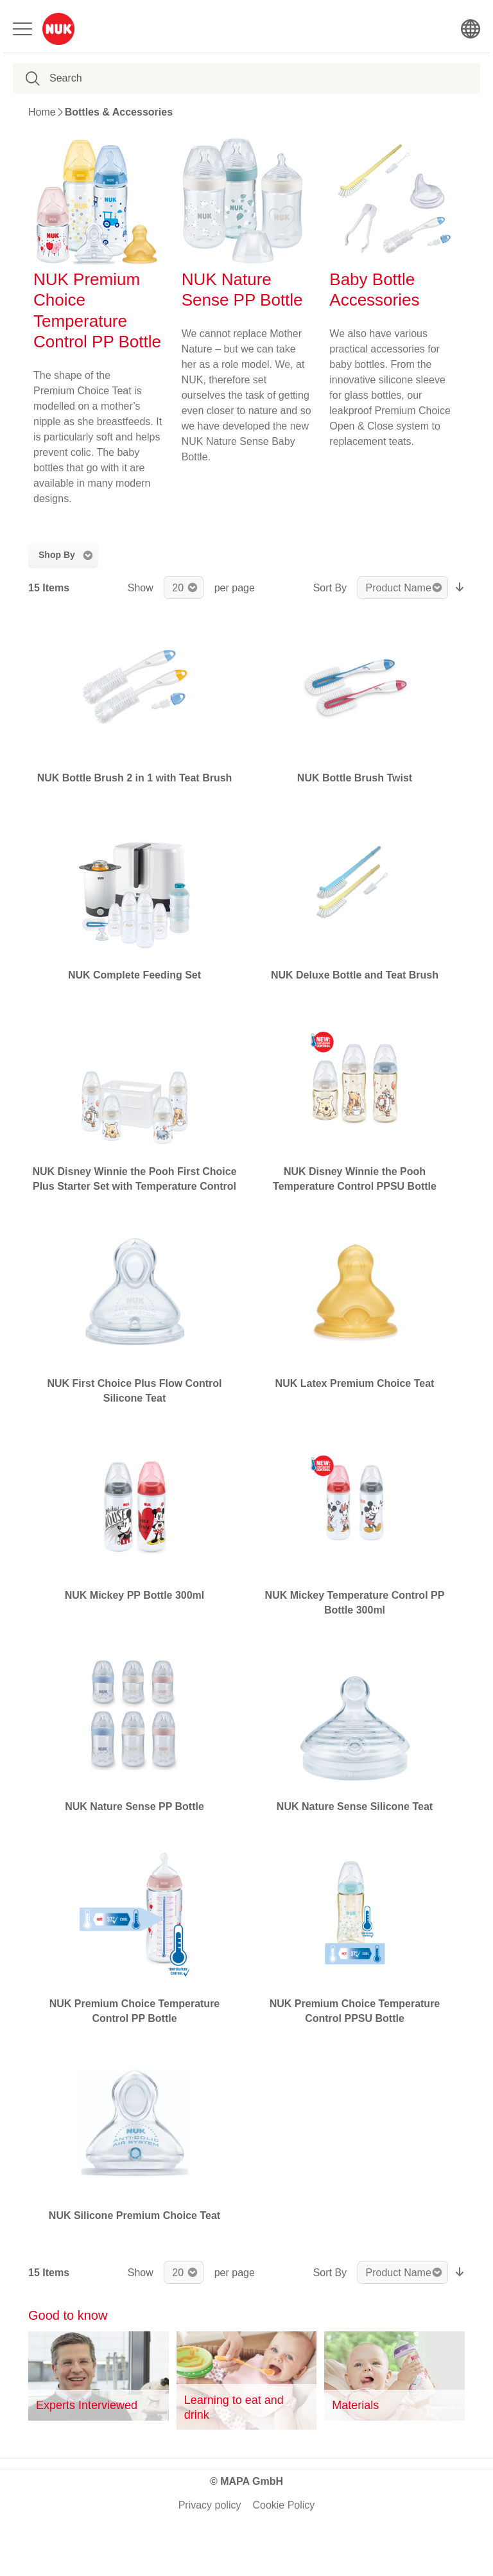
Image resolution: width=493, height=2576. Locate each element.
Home (42, 112)
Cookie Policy (283, 2505)
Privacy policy (209, 2505)
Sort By (330, 587)
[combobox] (113, 78)
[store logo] (58, 29)
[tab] (63, 555)
